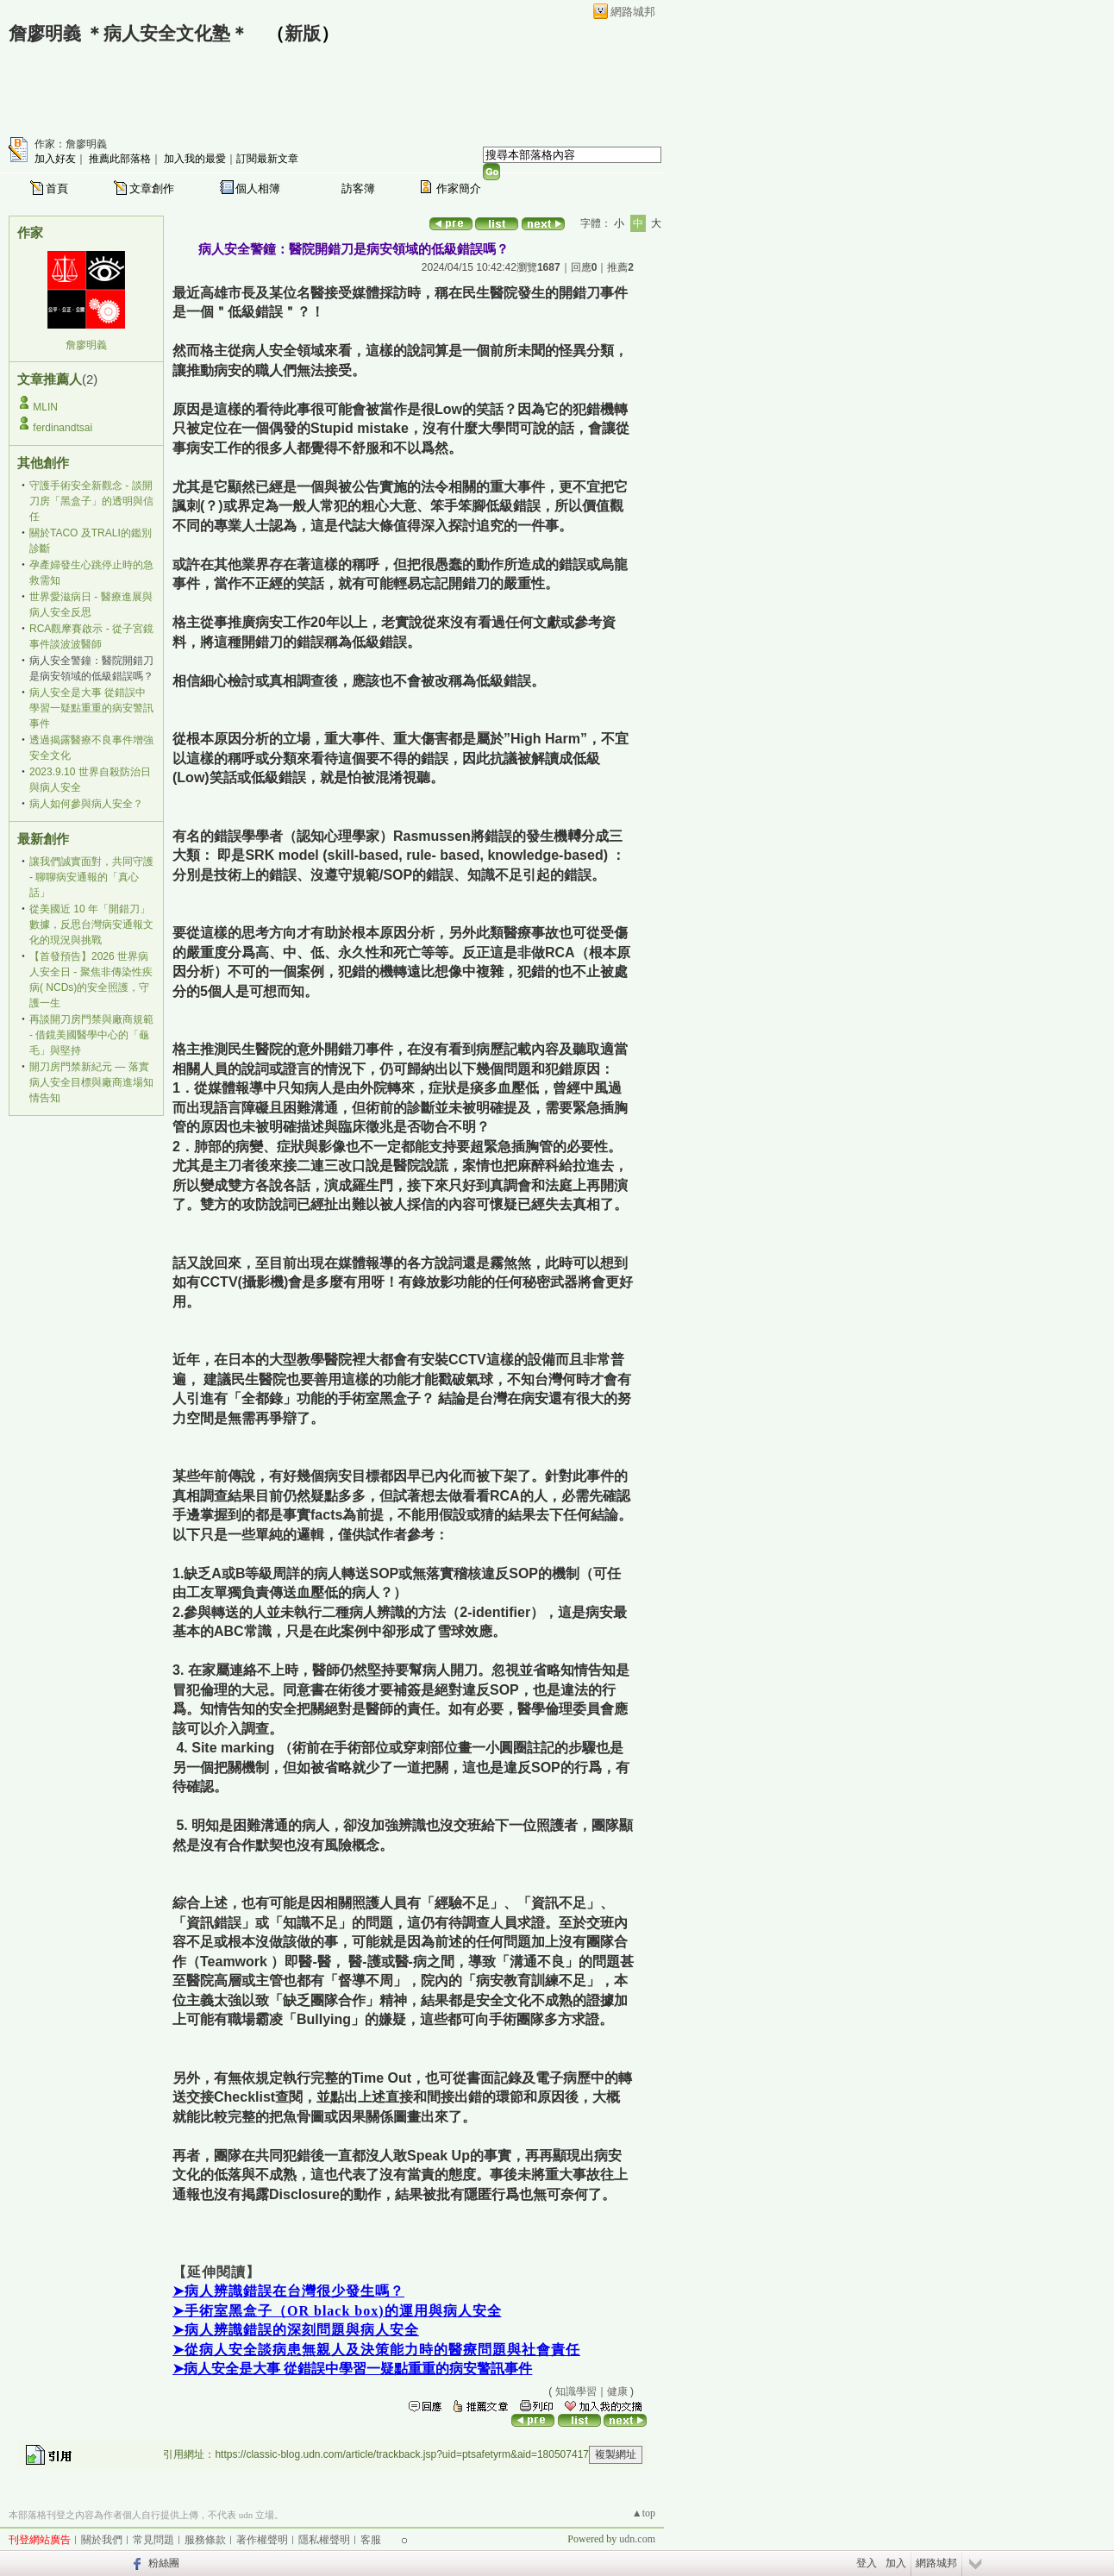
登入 (866, 2563)
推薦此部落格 (120, 159)
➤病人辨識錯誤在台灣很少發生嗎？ (288, 2291)
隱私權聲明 (324, 2540)
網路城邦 (632, 11)
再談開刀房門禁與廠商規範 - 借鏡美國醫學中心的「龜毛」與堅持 (91, 1034)
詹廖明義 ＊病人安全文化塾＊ (128, 33)
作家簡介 (458, 188)
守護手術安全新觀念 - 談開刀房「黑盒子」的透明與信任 (91, 501)
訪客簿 (358, 188)
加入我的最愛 (195, 159)
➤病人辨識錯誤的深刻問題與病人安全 (295, 2329)
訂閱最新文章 (267, 159)
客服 (370, 2540)
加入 (896, 2563)
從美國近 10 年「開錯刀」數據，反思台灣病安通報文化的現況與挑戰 (91, 924)
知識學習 (576, 2391)
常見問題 (153, 2540)
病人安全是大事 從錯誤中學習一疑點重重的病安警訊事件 (91, 708)
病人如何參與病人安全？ (86, 804)
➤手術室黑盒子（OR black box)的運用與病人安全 (337, 2310)
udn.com (637, 2539)
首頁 (57, 188)
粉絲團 (163, 2563)
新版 (303, 33)
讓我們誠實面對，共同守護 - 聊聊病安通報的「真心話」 (91, 877)
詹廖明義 (86, 345)
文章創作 (151, 188)
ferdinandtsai (62, 428)
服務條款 (205, 2540)
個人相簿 (257, 188)
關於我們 (101, 2540)
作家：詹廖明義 (70, 144)
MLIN (45, 407)
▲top (643, 2513)
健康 (617, 2391)
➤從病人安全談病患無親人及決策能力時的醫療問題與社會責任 (376, 2349)
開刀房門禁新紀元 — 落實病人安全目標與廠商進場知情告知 (91, 1082)
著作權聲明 (262, 2540)
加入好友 (55, 159)
